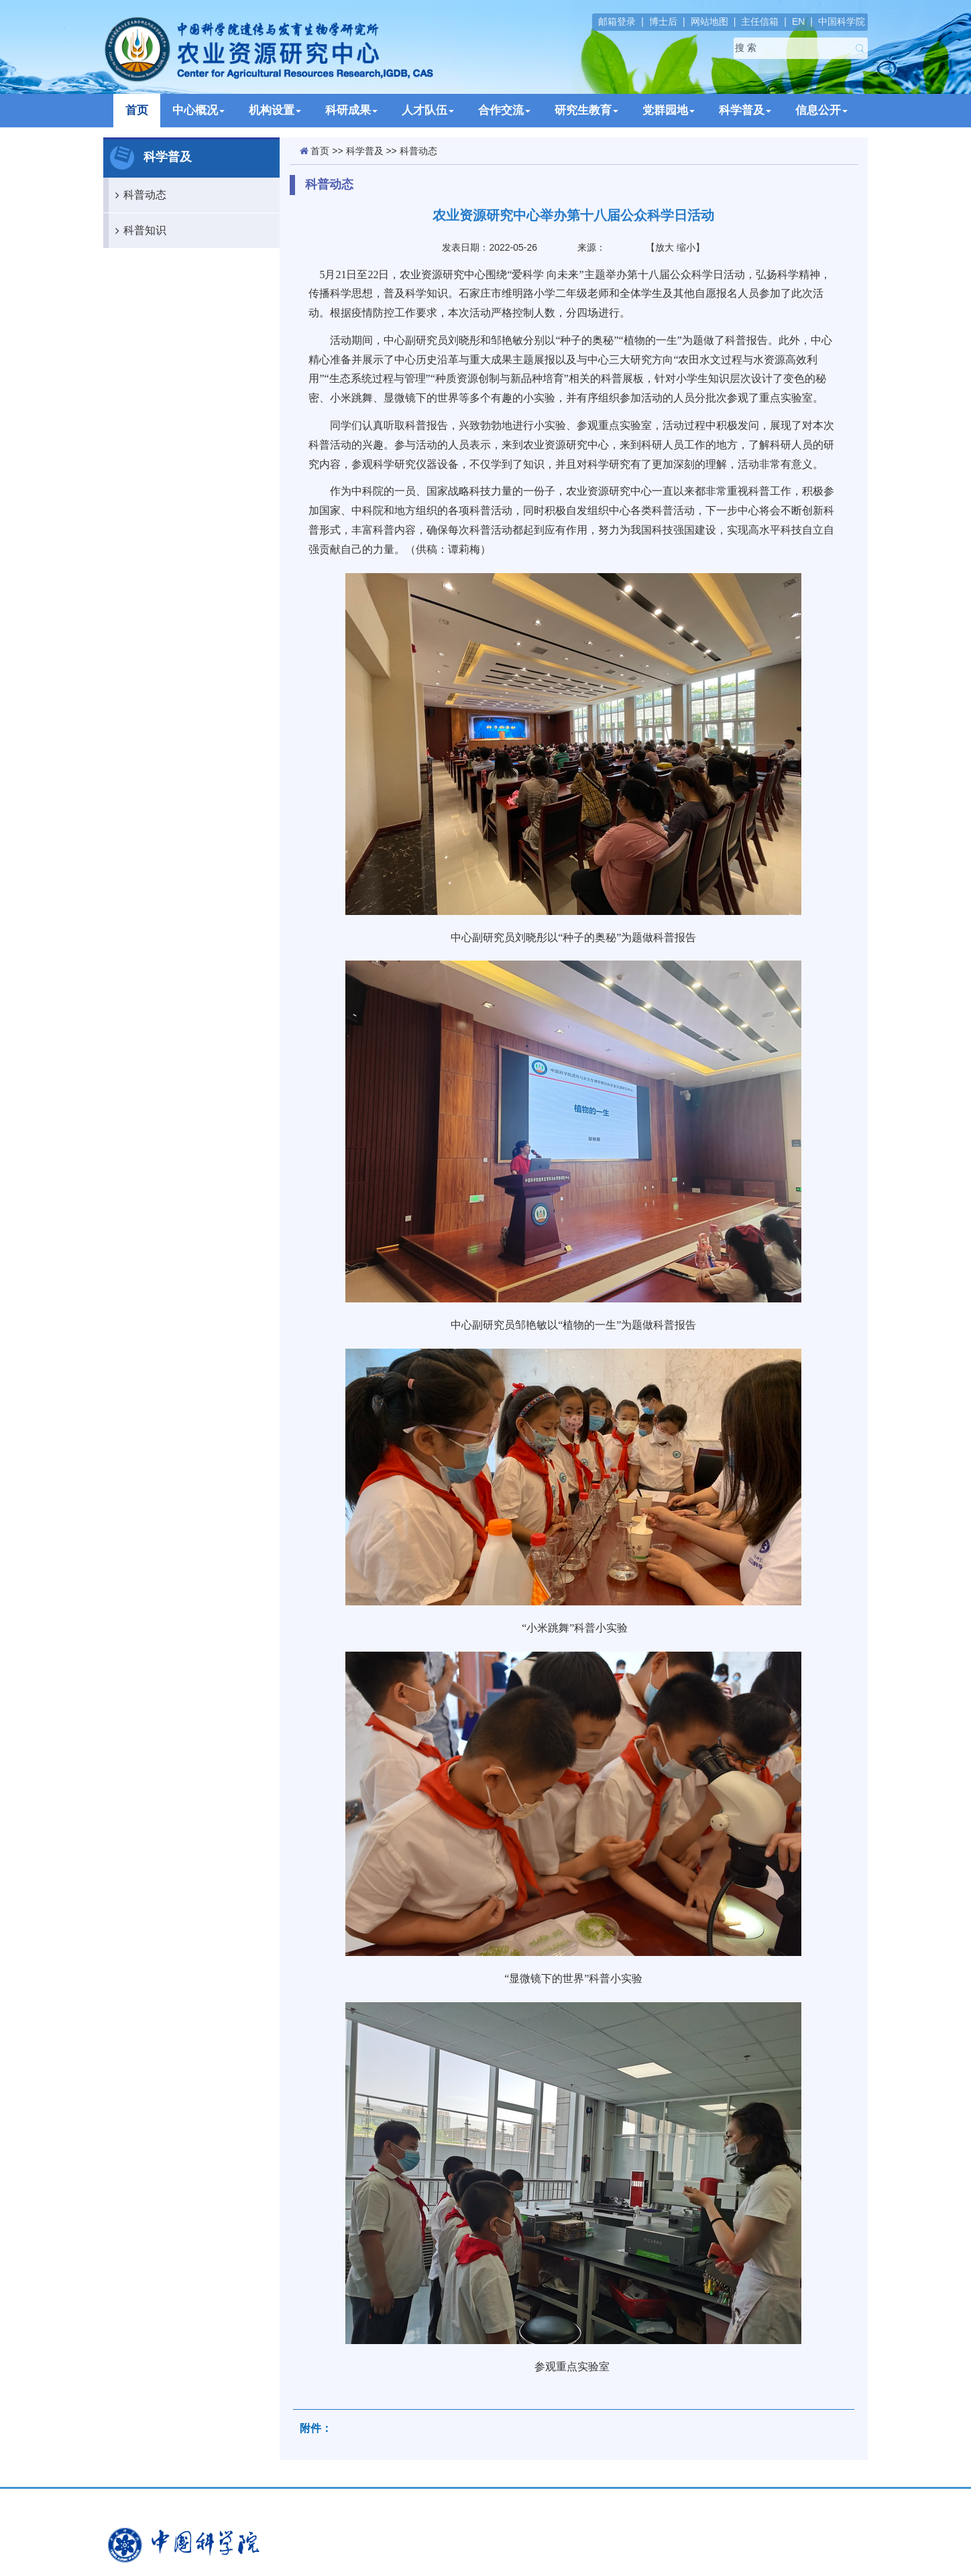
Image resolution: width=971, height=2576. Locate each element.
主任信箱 (760, 21)
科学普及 (745, 110)
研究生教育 (586, 110)
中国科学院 (841, 21)
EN (798, 21)
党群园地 (668, 110)
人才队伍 (428, 110)
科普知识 (137, 230)
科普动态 (137, 195)
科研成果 (351, 110)
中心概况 (198, 110)
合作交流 (504, 110)
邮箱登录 (617, 21)
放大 (664, 247)
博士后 (663, 21)
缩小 (686, 247)
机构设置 (275, 110)
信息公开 (821, 110)
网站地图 (709, 21)
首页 (136, 110)
